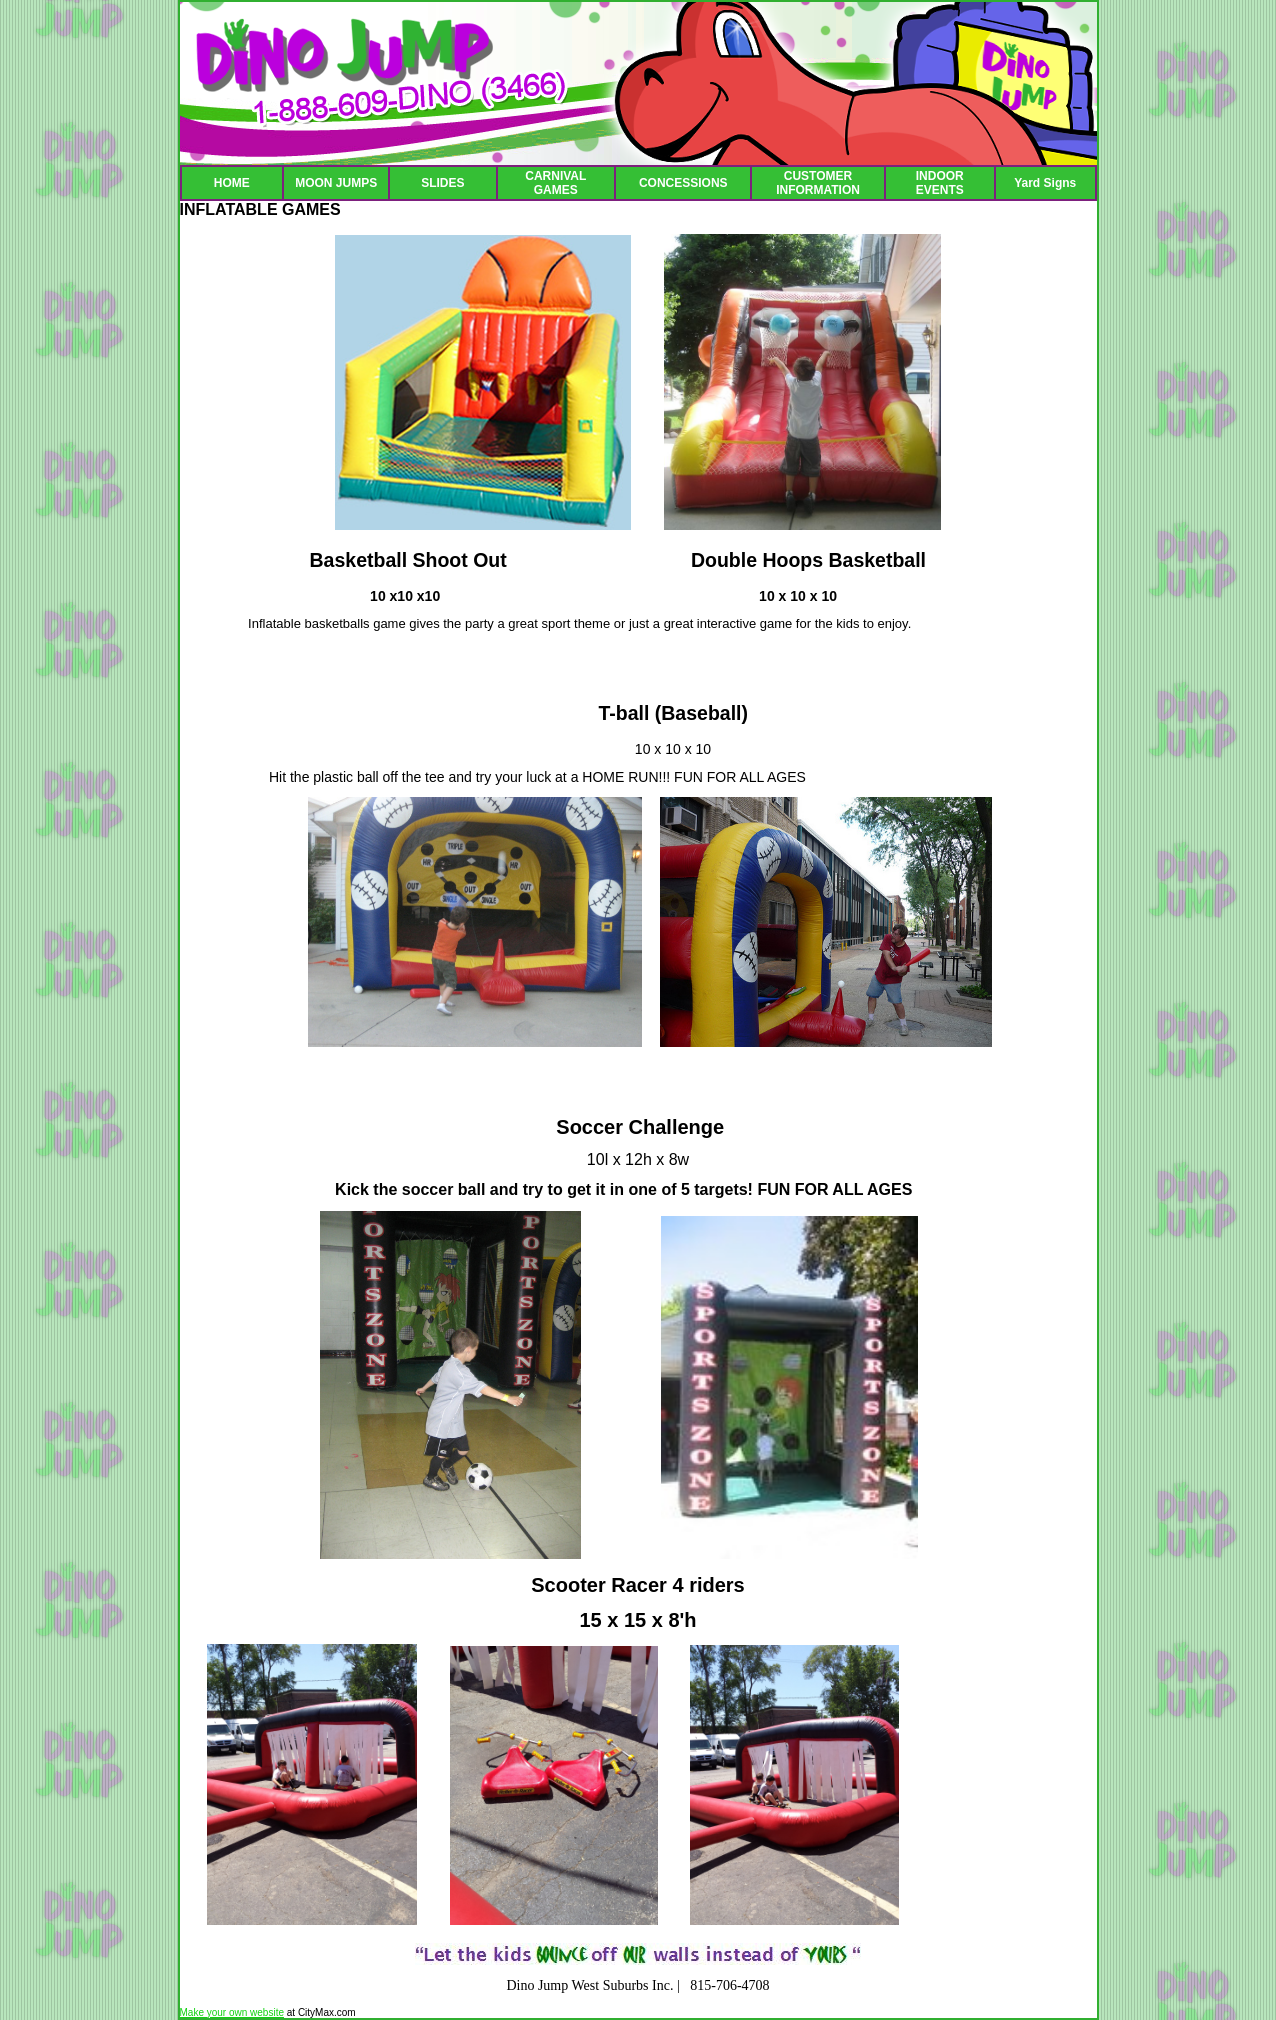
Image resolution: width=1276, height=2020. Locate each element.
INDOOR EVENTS (940, 183)
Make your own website (232, 2012)
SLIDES (442, 183)
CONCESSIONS (683, 183)
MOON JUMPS (336, 183)
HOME (232, 183)
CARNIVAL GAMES (555, 183)
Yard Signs (1045, 183)
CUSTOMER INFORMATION (818, 183)
